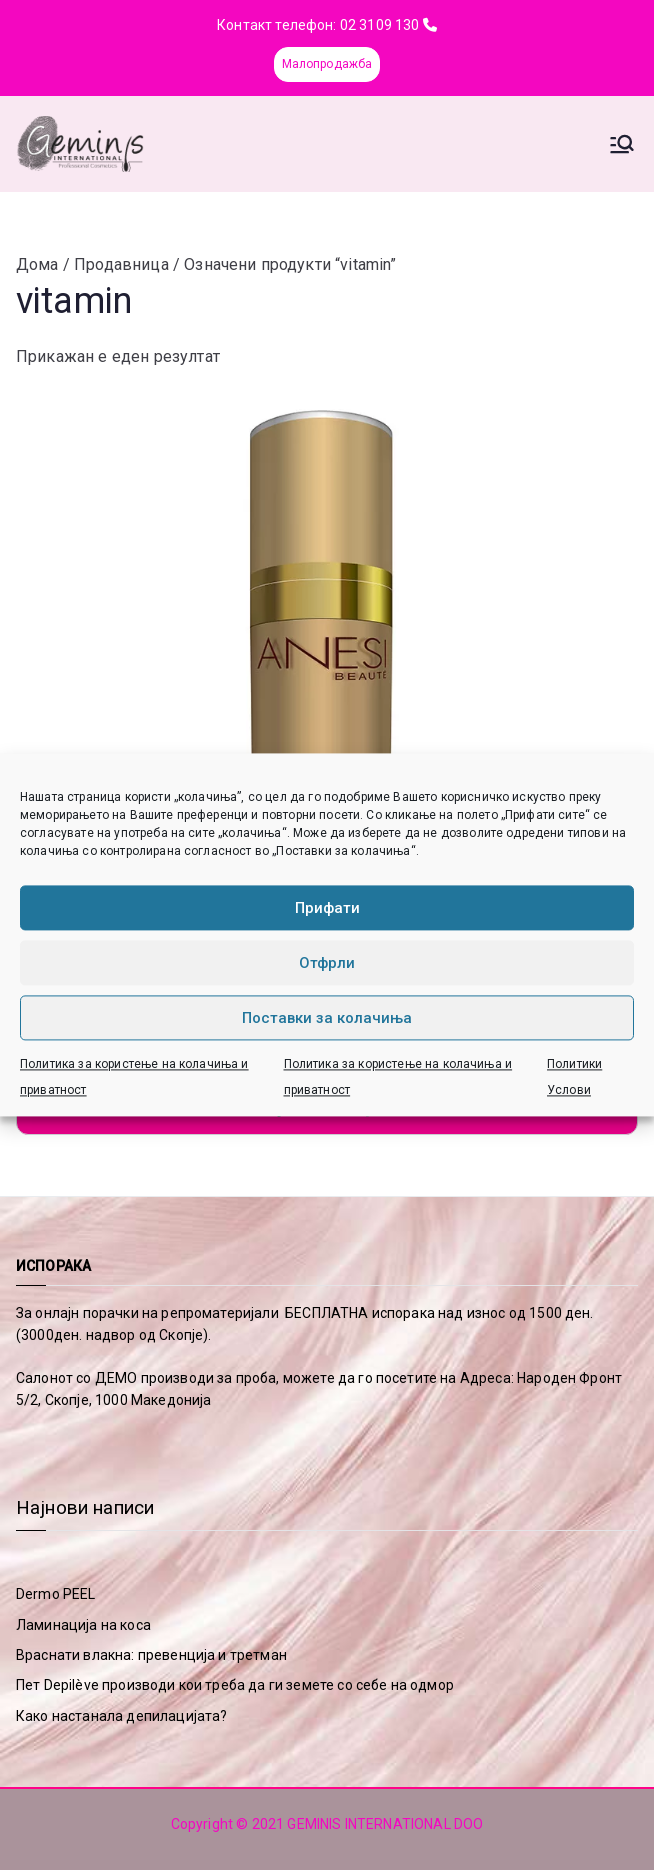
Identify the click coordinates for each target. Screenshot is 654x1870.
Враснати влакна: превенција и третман (151, 1655)
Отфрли (327, 963)
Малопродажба (327, 64)
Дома (37, 264)
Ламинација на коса (83, 1625)
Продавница (121, 264)
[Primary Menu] (622, 144)
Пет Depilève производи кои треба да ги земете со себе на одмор (235, 1685)
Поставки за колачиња (327, 1018)
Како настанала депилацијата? (121, 1716)
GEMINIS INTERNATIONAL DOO (385, 1824)
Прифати (327, 908)
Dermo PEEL (56, 1594)
